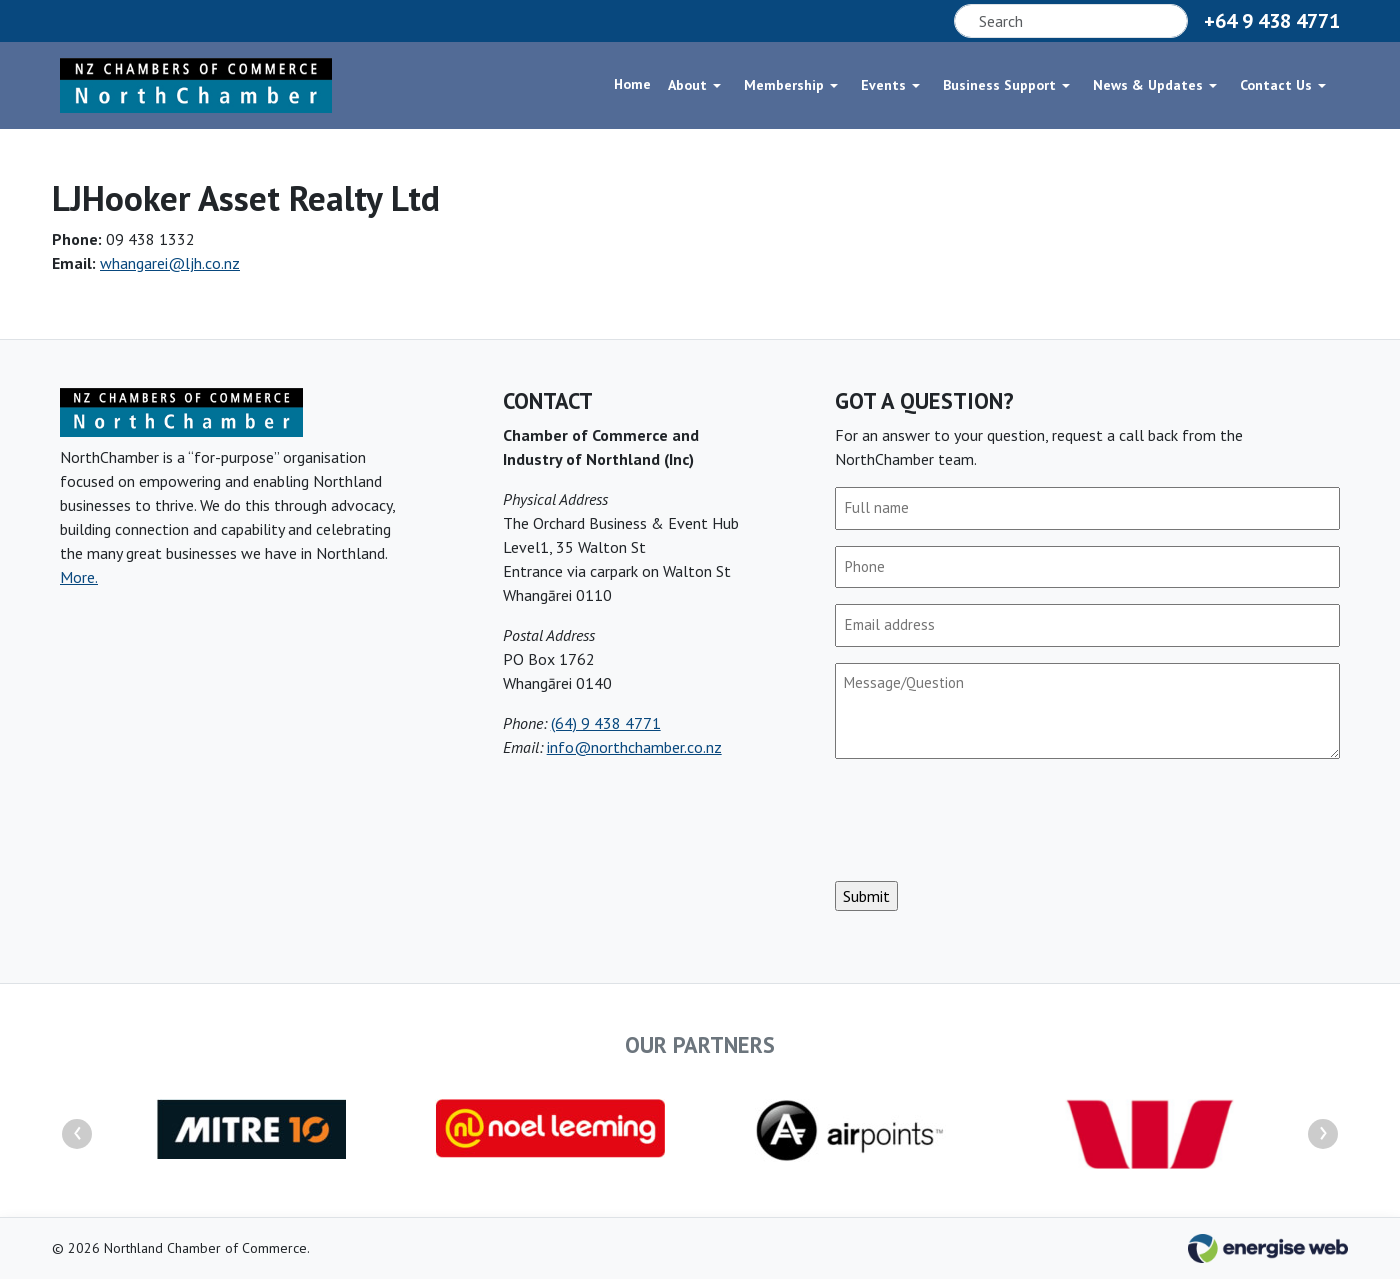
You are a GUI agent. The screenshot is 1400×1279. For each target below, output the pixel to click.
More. (79, 577)
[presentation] (987, 820)
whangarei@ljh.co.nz (170, 263)
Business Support (999, 84)
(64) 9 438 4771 (606, 723)
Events (883, 84)
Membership (784, 84)
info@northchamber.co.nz (634, 747)
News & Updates (1148, 84)
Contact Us (1276, 84)
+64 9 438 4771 (1272, 21)
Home (632, 84)
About (687, 84)
